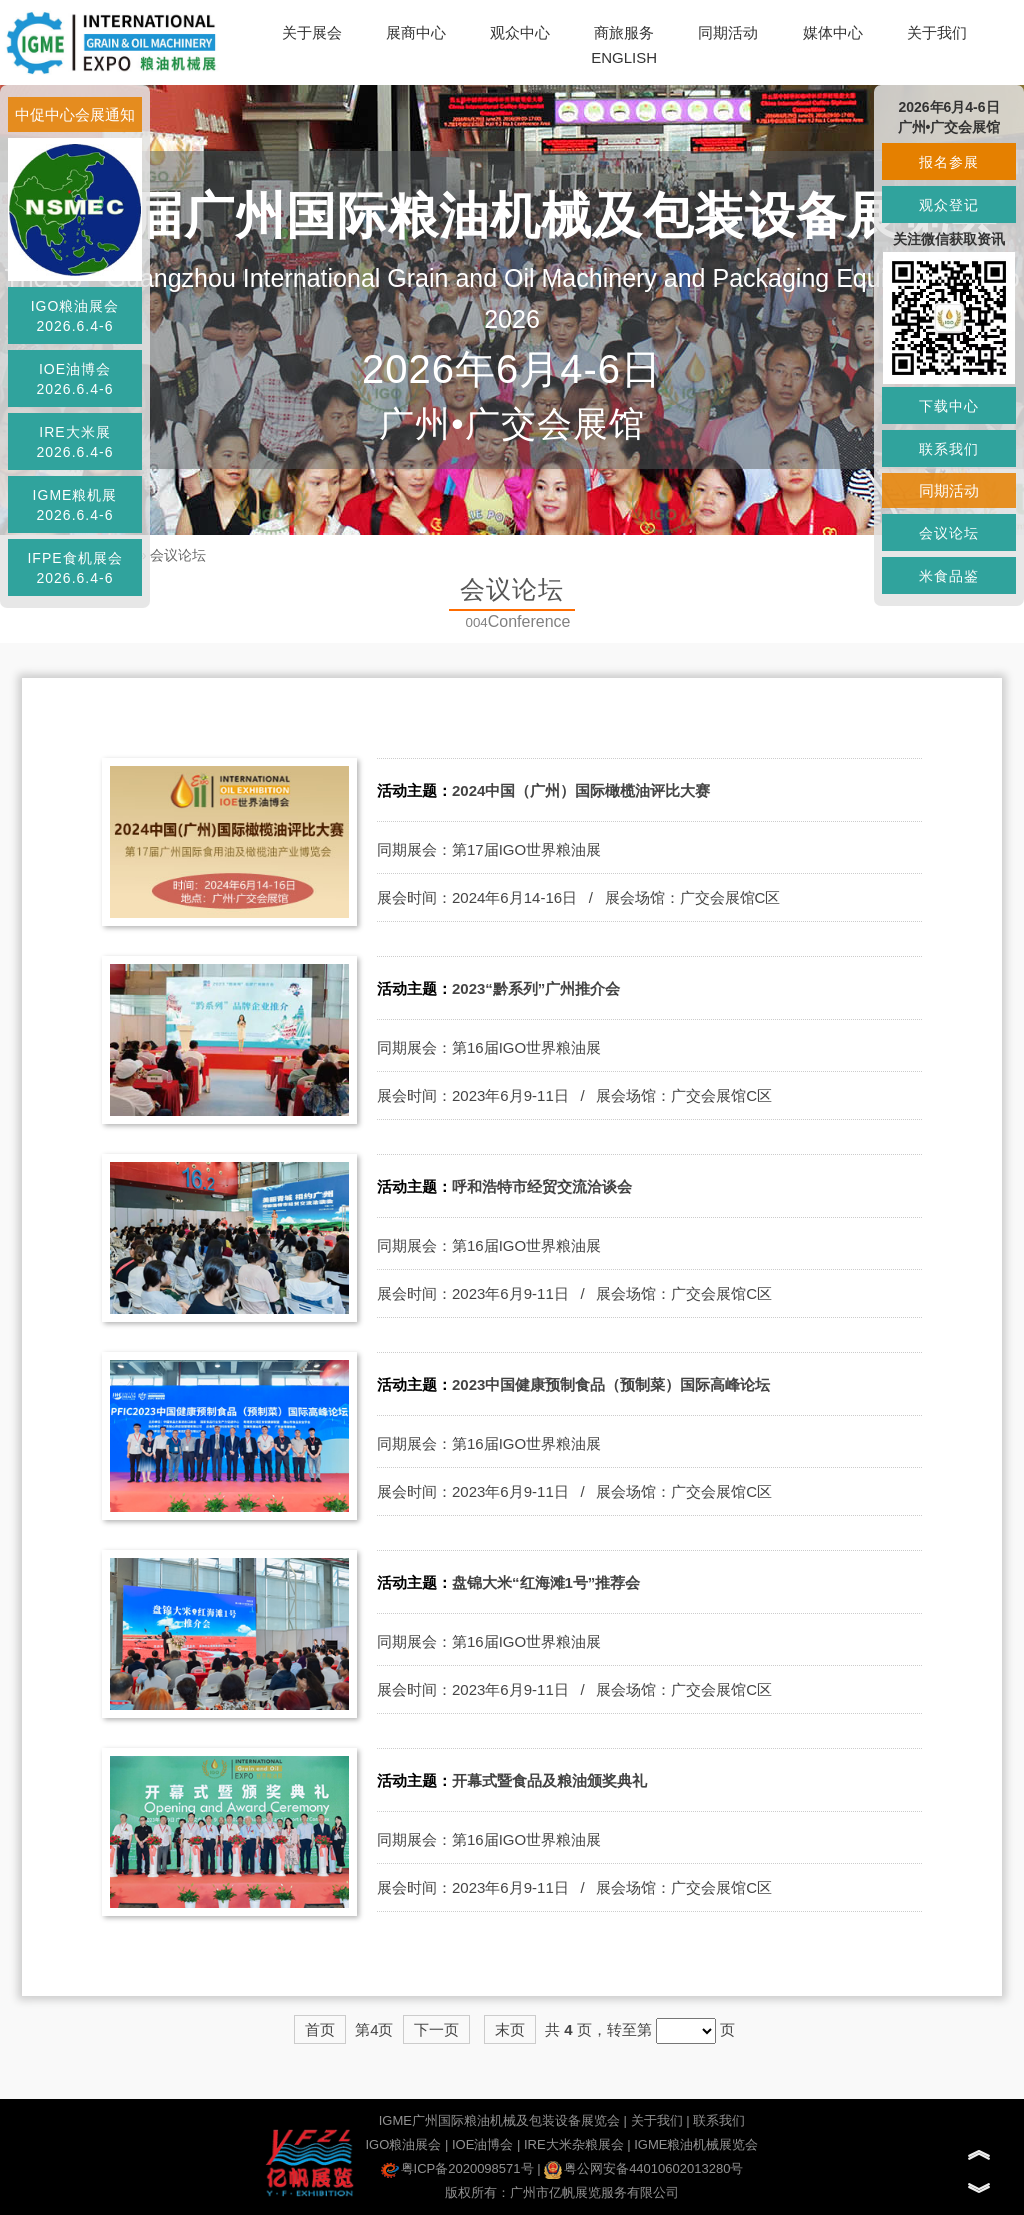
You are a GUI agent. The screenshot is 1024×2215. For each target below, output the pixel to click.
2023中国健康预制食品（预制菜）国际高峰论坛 (611, 1384)
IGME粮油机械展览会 (696, 2144)
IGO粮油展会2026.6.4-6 (75, 316)
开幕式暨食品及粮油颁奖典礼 (549, 1780)
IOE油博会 (482, 2144)
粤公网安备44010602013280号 (643, 2168)
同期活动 (728, 32)
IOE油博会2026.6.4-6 (75, 379)
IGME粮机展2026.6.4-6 (75, 505)
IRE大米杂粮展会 (574, 2144)
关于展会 (312, 32)
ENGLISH (624, 57)
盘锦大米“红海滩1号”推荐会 (546, 1582)
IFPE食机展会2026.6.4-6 (74, 568)
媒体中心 (833, 32)
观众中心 (520, 32)
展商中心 (416, 32)
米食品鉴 (949, 576)
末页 (510, 2029)
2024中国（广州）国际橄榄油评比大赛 (581, 790)
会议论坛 (178, 555)
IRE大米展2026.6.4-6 (75, 442)
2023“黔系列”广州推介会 (536, 988)
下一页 (436, 2029)
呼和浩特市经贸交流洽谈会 (542, 1186)
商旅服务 (624, 32)
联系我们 (719, 2120)
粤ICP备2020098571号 (457, 2168)
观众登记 (949, 205)
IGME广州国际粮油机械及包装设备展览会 (499, 2120)
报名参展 (949, 162)
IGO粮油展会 (403, 2144)
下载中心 (949, 406)
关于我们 (937, 32)
